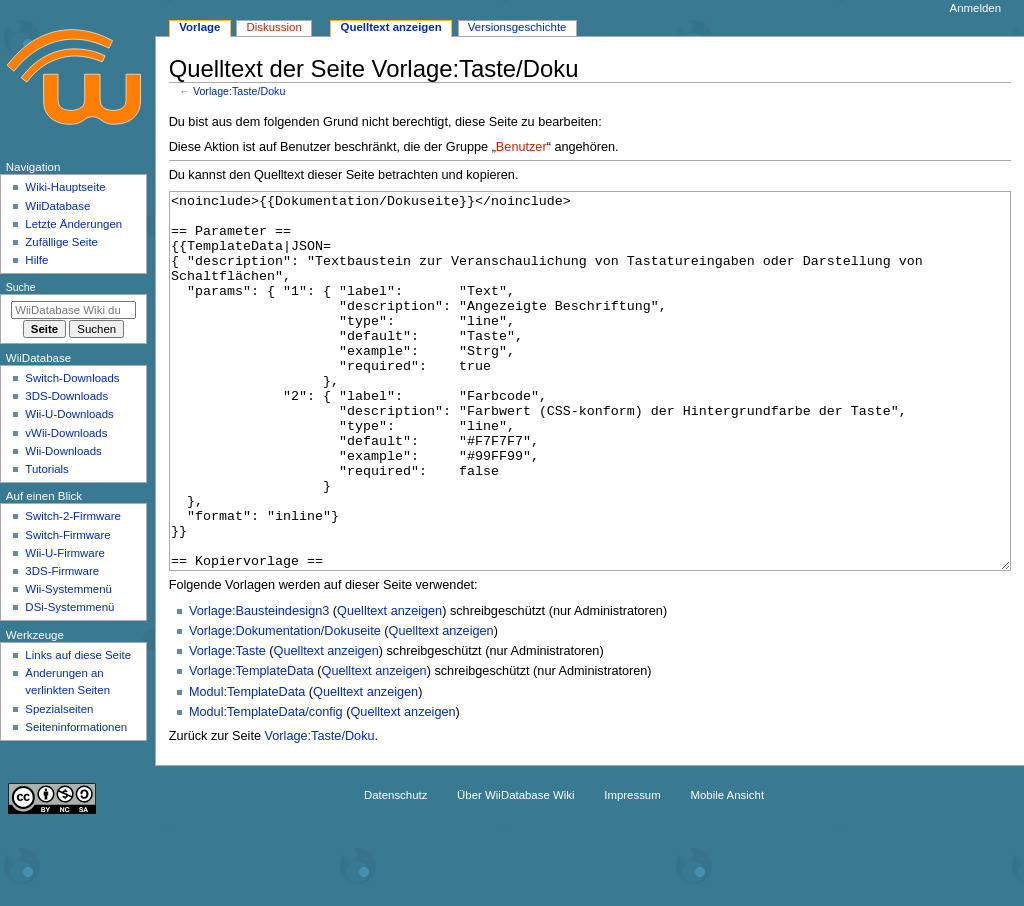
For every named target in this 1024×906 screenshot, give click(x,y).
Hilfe (36, 260)
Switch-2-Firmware (72, 516)
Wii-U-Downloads (69, 414)
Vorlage (199, 27)
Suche (21, 287)
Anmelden (976, 8)
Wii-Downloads (63, 451)
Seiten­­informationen (76, 727)
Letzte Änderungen (73, 224)
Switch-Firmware (67, 535)
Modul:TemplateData (247, 767)
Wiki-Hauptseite (65, 187)
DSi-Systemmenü (69, 607)
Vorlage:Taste (227, 726)
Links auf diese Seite (78, 655)
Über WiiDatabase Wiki (515, 870)
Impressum (632, 870)
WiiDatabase (57, 206)
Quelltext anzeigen (389, 686)
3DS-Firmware (62, 571)
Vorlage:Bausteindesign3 (259, 686)
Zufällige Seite (61, 242)
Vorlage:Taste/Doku (239, 91)
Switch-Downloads (72, 378)
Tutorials (47, 469)
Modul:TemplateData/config (266, 787)
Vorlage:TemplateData (251, 746)
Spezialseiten (59, 709)
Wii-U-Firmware (65, 553)
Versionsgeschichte (517, 27)
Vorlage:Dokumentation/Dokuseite (285, 706)
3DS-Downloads (66, 396)
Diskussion (273, 27)
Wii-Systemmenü (68, 589)
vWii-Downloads (66, 433)
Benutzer (521, 147)
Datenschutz (396, 870)
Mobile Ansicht (727, 870)
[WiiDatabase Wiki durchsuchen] (73, 310)
